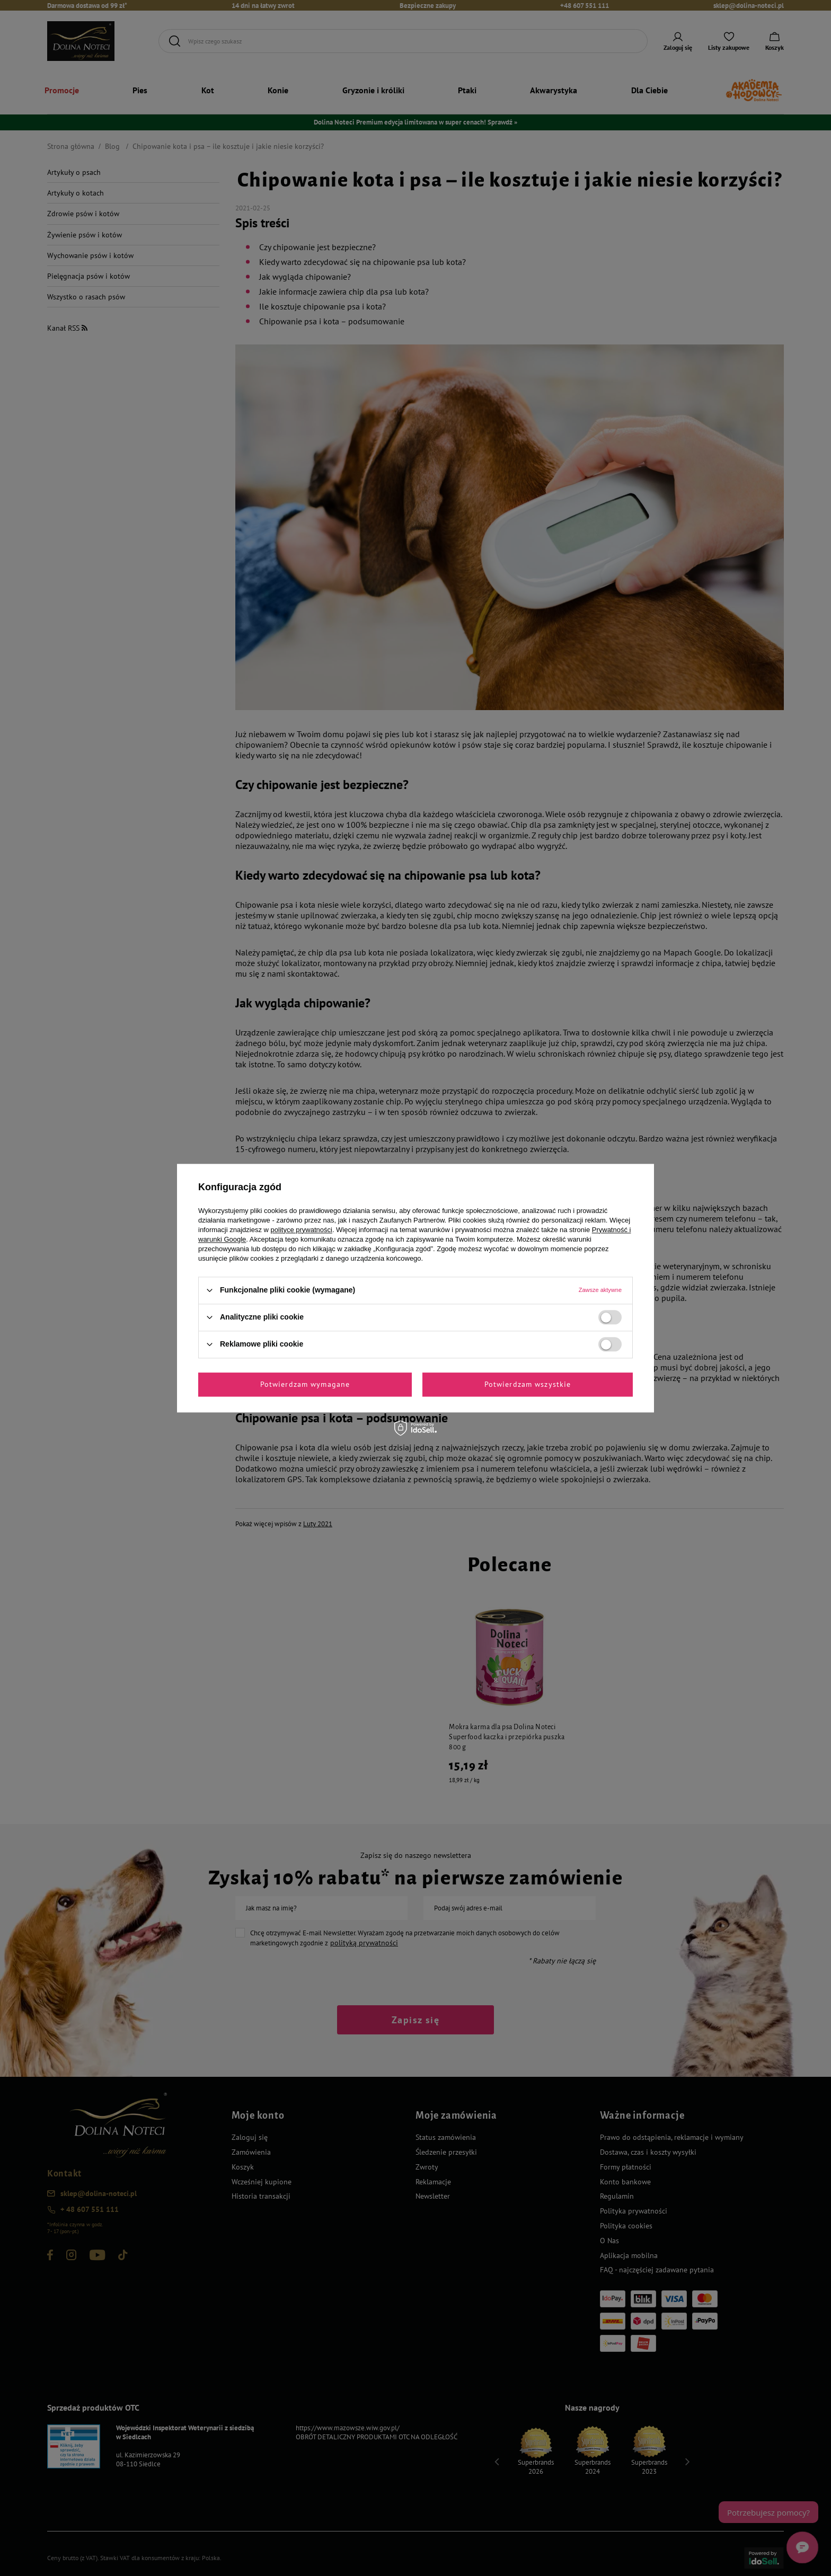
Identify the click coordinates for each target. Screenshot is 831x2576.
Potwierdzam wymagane (305, 1384)
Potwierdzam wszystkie (527, 1384)
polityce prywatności (301, 1230)
